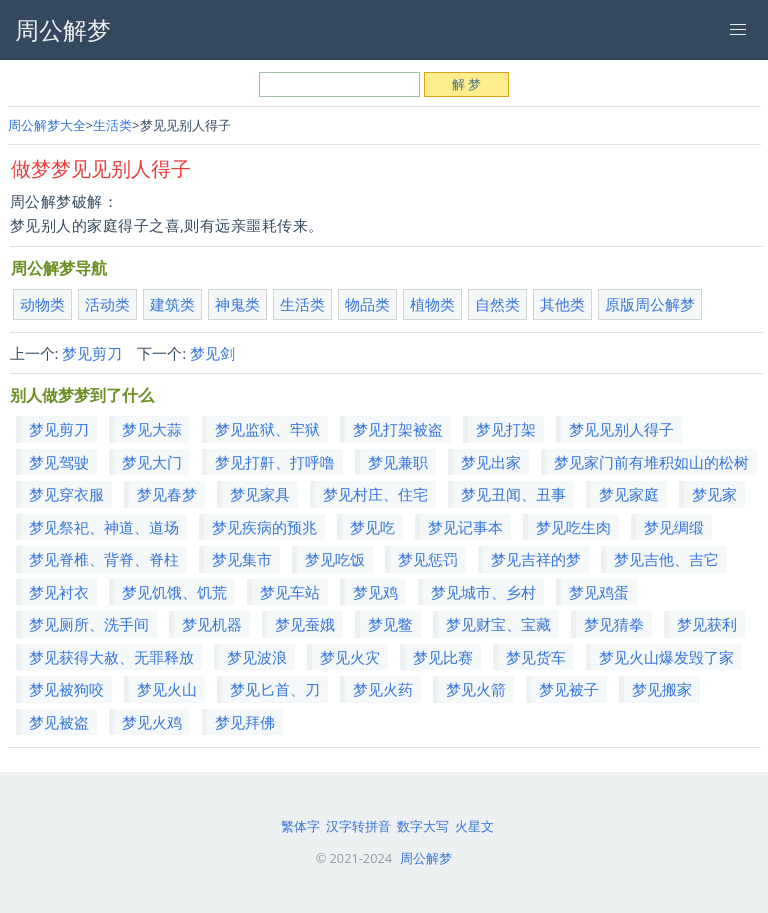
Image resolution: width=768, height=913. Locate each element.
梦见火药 (383, 689)
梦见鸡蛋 (599, 592)
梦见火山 (167, 689)
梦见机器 (212, 624)
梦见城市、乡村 (483, 592)
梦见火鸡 (152, 722)
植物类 (432, 304)
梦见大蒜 (152, 429)
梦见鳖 (390, 624)
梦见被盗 (59, 722)
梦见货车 (536, 657)
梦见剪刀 (92, 353)
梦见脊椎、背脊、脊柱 (104, 559)
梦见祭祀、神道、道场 (104, 527)
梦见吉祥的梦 (536, 559)
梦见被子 (569, 689)
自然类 (497, 304)
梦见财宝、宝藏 (498, 624)
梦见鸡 (375, 592)
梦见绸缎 (674, 527)
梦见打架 (506, 429)
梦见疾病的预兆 (264, 527)
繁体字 (300, 826)
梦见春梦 (167, 494)
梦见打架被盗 (398, 429)
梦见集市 (242, 559)
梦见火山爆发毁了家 (666, 657)
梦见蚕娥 (305, 624)
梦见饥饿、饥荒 (174, 592)
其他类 (562, 304)
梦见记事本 (465, 527)
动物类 (42, 304)
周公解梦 (426, 858)
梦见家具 (260, 494)
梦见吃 (372, 527)
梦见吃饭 (335, 559)
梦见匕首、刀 (275, 689)
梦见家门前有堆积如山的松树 (651, 462)
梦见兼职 (398, 462)
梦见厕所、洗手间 (89, 624)
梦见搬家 (662, 689)
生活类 (112, 125)
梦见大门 (152, 462)
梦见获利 (707, 624)
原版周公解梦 (650, 304)
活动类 (107, 304)
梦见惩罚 (428, 559)
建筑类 (172, 304)
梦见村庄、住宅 (375, 494)
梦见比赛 (443, 657)
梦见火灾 (350, 657)
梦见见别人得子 (621, 429)
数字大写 (423, 826)
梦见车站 (290, 592)
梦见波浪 (257, 657)
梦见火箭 (476, 689)
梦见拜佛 (245, 722)
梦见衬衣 (59, 592)
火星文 (474, 826)
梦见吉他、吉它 (666, 559)
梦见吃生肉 (573, 527)
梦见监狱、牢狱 (267, 429)
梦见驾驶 (59, 462)
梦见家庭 (629, 494)
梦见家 (714, 494)
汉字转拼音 (358, 826)
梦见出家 (491, 462)
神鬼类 (237, 304)
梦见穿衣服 (66, 494)
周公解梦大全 (47, 125)
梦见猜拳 (614, 624)
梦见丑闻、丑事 (513, 494)
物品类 (367, 304)
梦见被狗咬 (66, 689)
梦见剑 (212, 353)
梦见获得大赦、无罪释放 (111, 657)
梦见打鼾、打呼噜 (275, 462)
